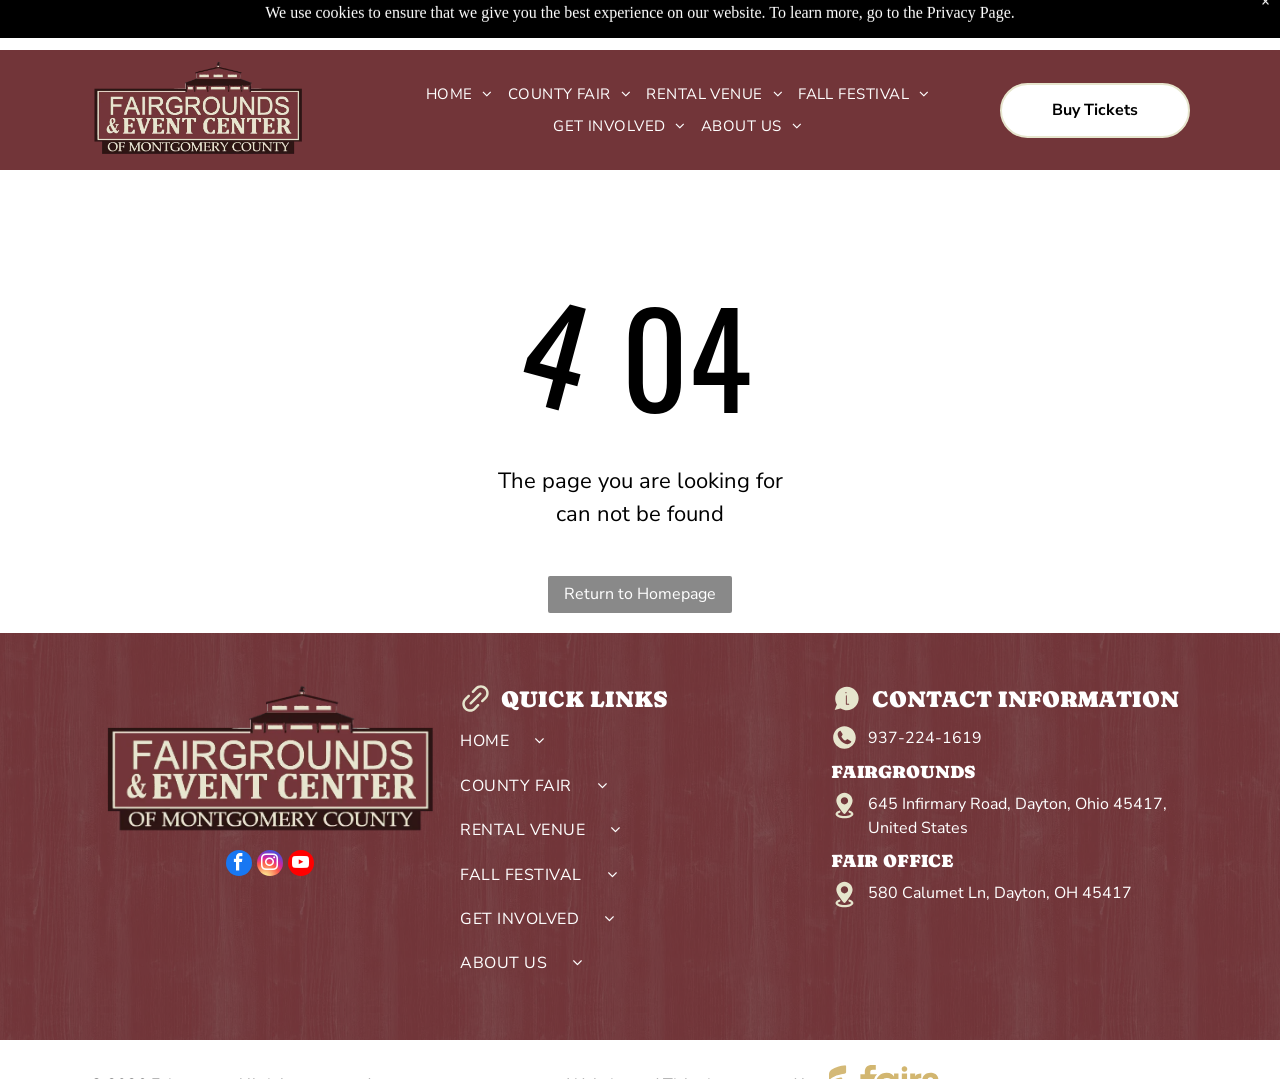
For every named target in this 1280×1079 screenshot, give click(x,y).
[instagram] (270, 815)
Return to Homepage (640, 544)
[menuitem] (452, 44)
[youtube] (301, 815)
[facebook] (239, 815)
